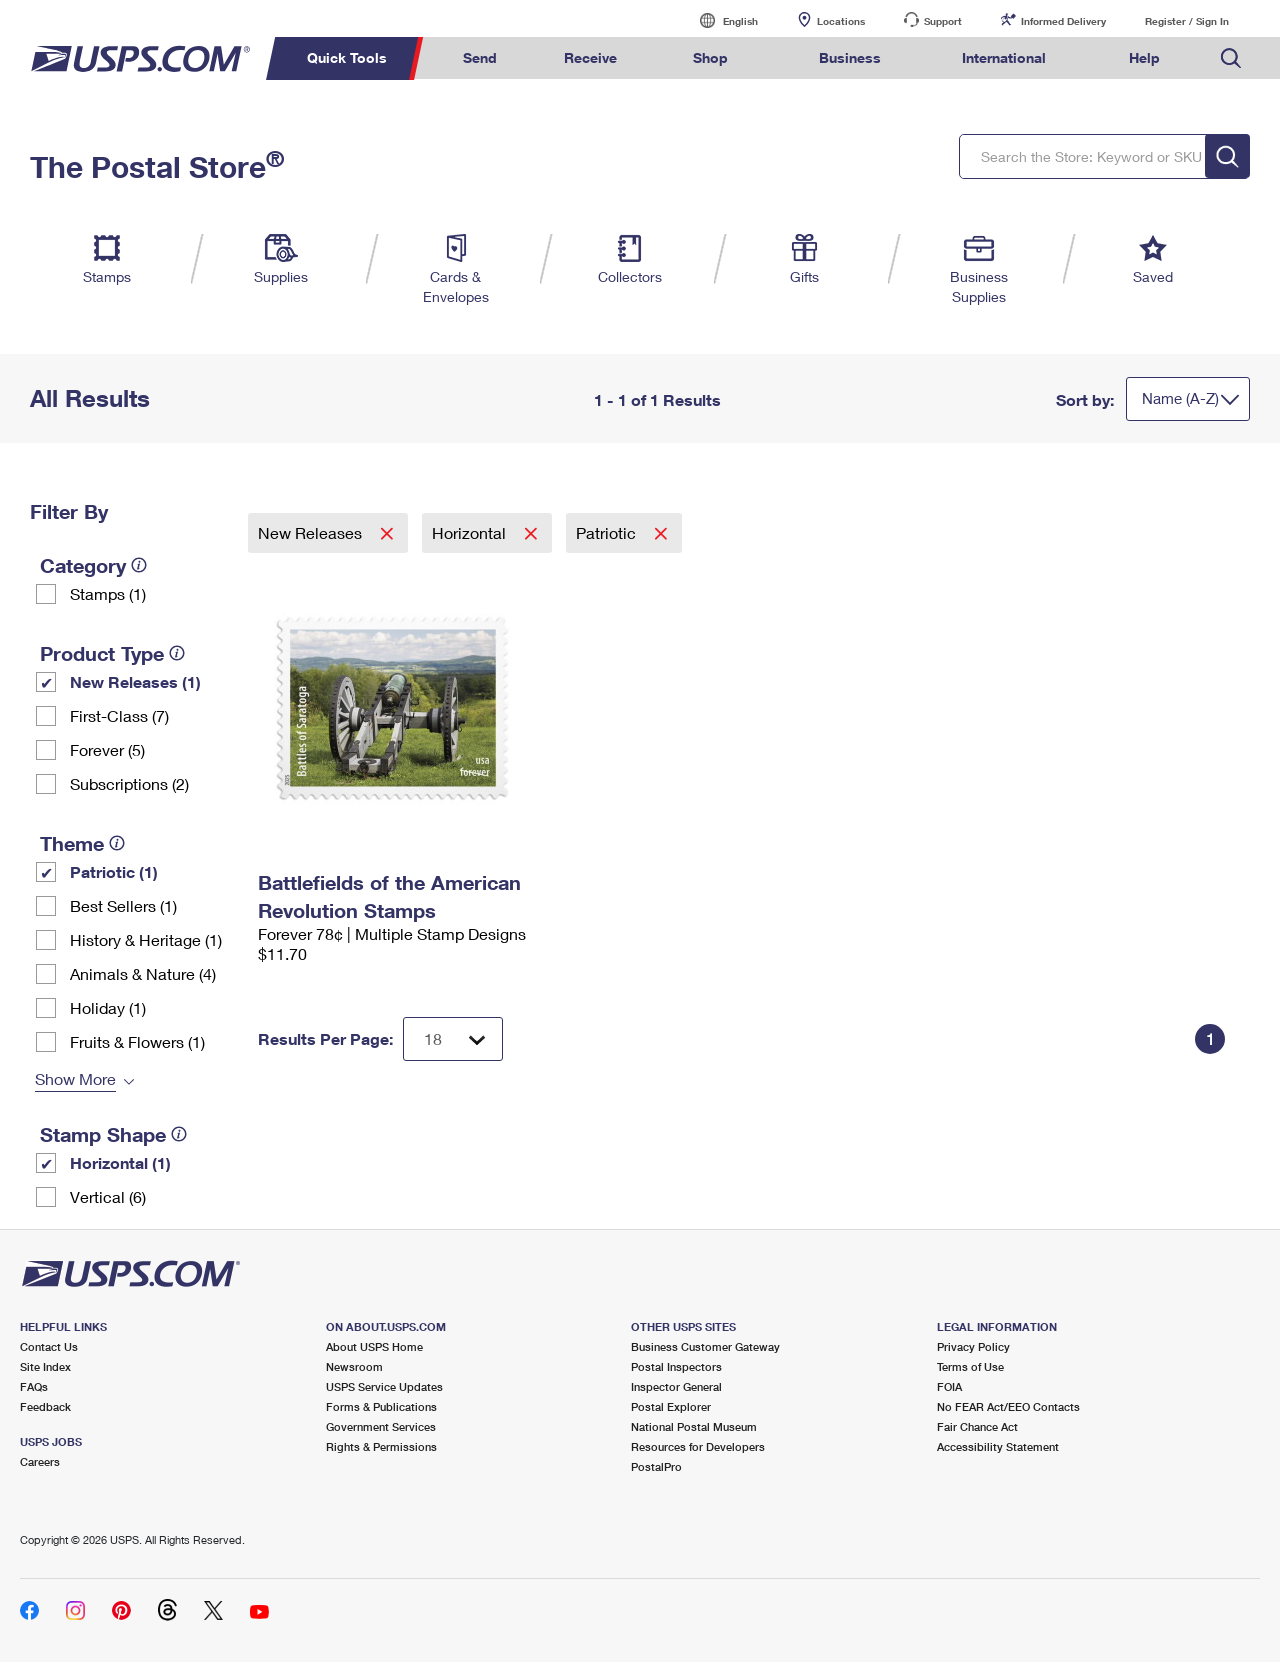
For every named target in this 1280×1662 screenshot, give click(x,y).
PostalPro (656, 1466)
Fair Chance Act (977, 1426)
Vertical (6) (108, 1196)
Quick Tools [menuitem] (347, 57)
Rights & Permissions (381, 1446)
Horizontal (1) (120, 1162)
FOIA (949, 1386)
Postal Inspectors (676, 1366)
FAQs (34, 1386)
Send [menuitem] (480, 57)
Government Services (381, 1426)
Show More (75, 1078)
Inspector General (676, 1386)
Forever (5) (107, 749)
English (720, 20)
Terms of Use (970, 1366)
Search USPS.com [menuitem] (1231, 58)
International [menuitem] (1004, 57)
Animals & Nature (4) (143, 973)
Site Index (45, 1366)
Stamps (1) (108, 593)
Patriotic (608, 532)
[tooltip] (139, 565)
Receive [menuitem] (590, 57)
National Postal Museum (694, 1426)
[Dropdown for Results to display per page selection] (453, 1039)
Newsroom (354, 1366)
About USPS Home (374, 1346)
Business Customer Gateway (705, 1346)
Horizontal (471, 532)
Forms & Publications (381, 1406)
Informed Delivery (1063, 21)
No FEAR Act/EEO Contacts (1008, 1406)
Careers (40, 1461)
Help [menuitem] (1144, 57)
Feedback (45, 1406)
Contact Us (49, 1346)
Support (943, 21)
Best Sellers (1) (123, 905)
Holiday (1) (108, 1007)
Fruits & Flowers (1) (137, 1041)
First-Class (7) (119, 715)
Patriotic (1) (114, 871)
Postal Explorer (671, 1406)
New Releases (312, 532)
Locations (841, 21)
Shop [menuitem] (710, 57)
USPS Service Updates (384, 1386)
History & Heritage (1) (146, 939)
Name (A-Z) (1180, 398)
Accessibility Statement (998, 1446)
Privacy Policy (973, 1346)
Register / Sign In (1187, 21)
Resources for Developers (698, 1446)
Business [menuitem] (850, 57)
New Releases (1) (135, 681)
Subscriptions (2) (129, 783)
